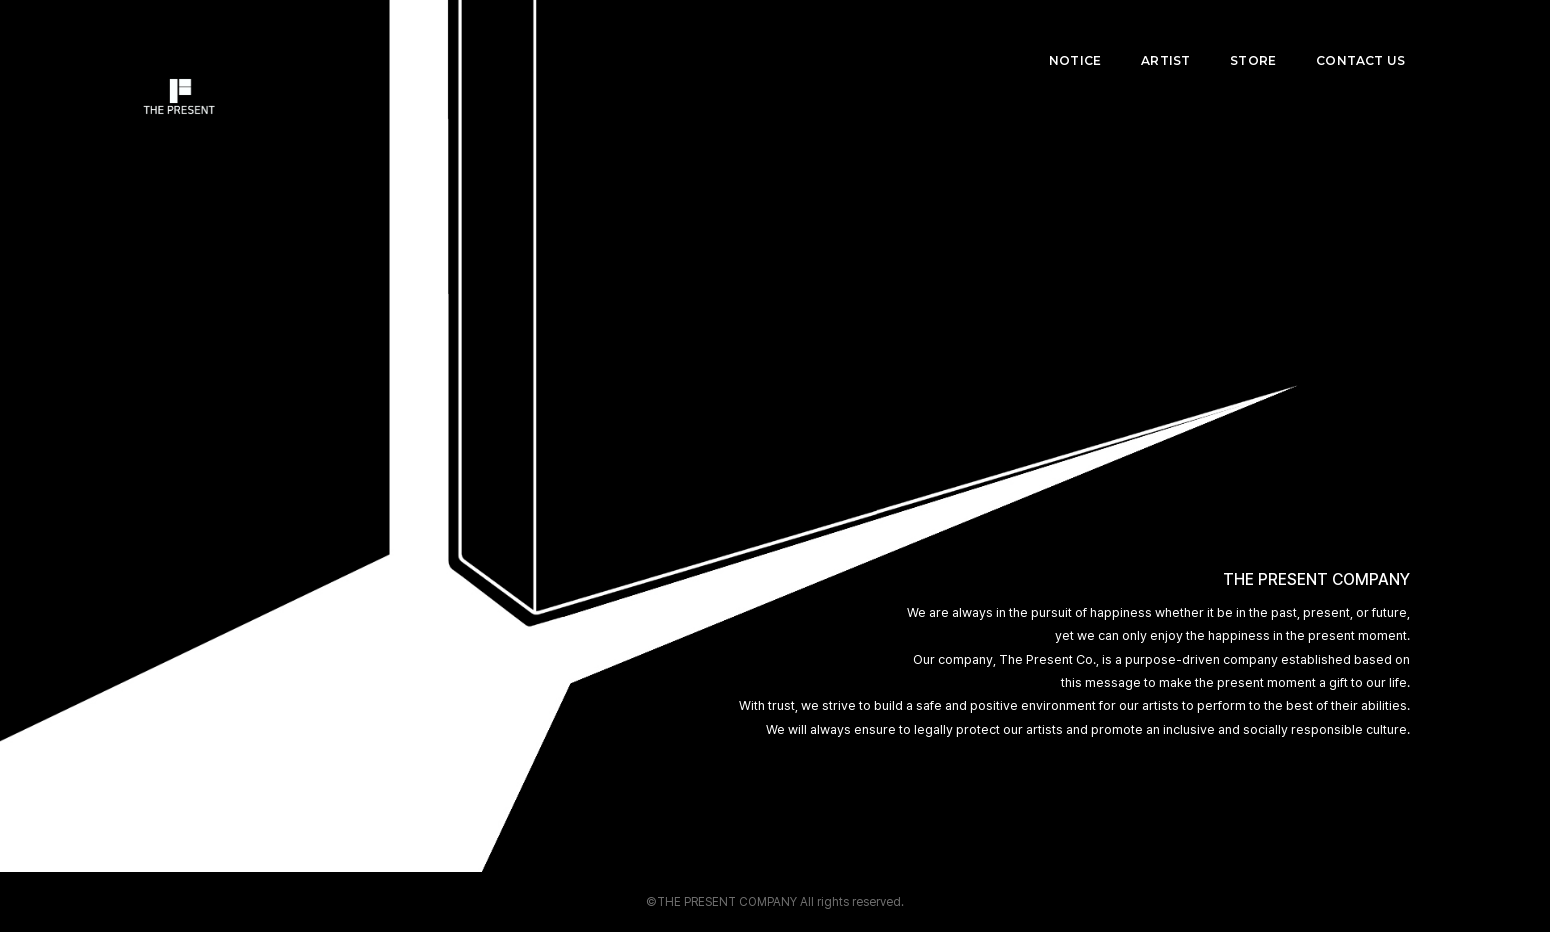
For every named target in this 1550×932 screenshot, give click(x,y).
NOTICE (1080, 35)
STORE (1258, 35)
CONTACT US (1365, 35)
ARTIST (1170, 35)
